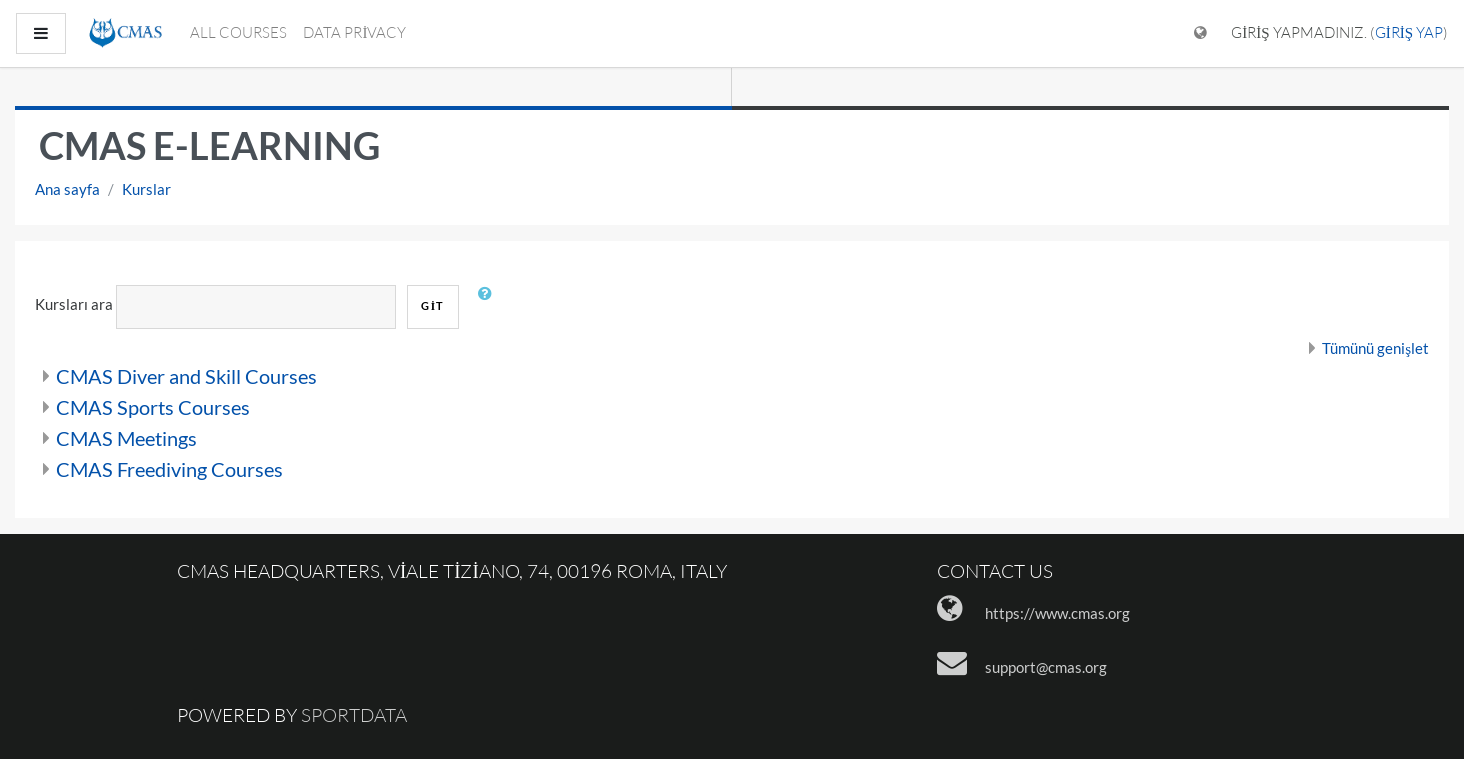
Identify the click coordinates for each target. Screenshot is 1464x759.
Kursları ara (74, 304)
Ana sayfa (67, 189)
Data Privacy (354, 32)
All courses (238, 32)
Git (432, 305)
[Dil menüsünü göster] (1200, 33)
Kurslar (146, 189)
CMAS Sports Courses (153, 407)
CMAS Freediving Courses (169, 469)
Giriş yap (1409, 32)
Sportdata (354, 715)
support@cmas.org (1046, 667)
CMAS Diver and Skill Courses (186, 376)
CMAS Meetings (126, 438)
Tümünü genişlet (1375, 348)
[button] (490, 307)
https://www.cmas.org (1057, 613)
